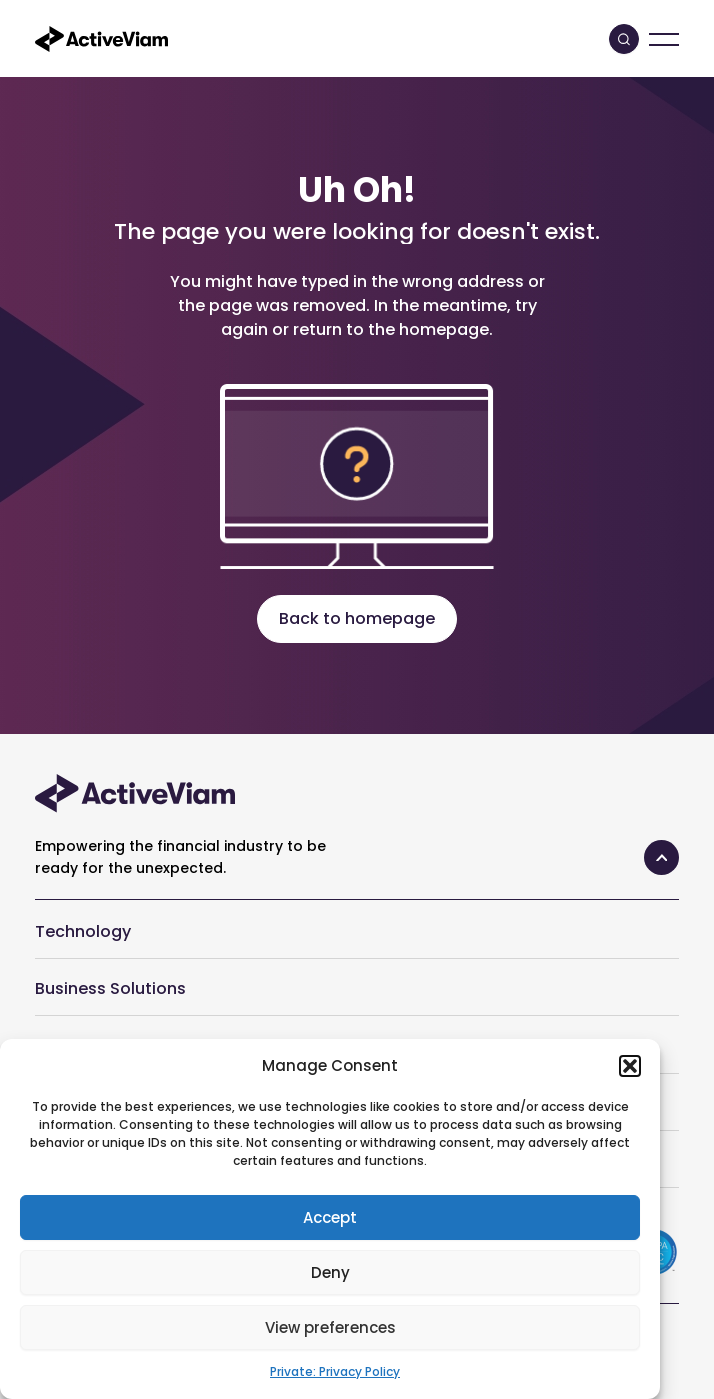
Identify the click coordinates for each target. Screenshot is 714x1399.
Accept (330, 1217)
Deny (330, 1272)
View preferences (330, 1327)
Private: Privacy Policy (335, 1371)
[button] (630, 1066)
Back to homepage (357, 618)
